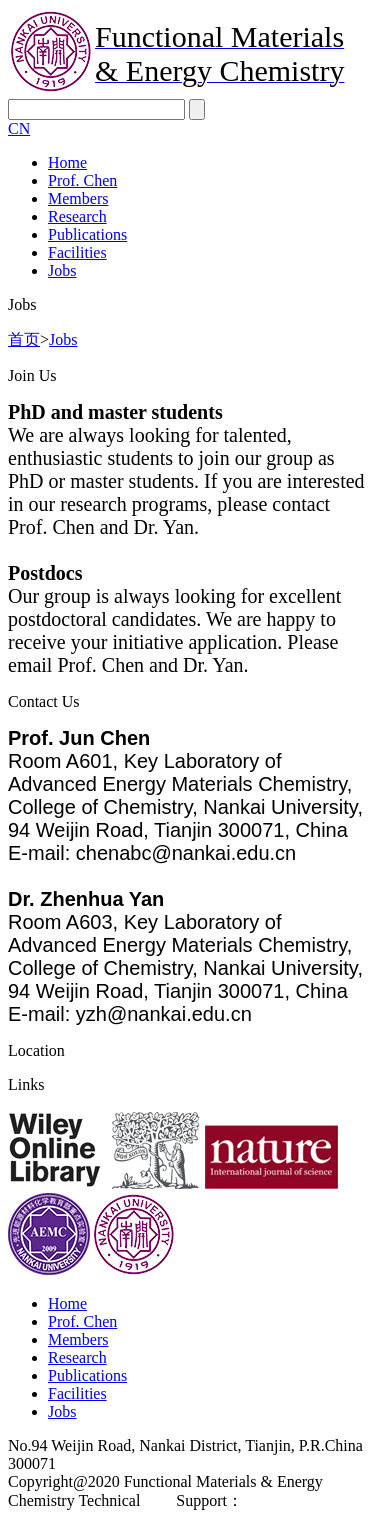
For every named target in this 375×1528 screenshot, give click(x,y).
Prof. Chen (82, 180)
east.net (267, 1500)
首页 (24, 339)
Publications (87, 234)
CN (19, 128)
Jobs (62, 270)
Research (77, 216)
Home (67, 162)
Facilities (77, 252)
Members (78, 198)
